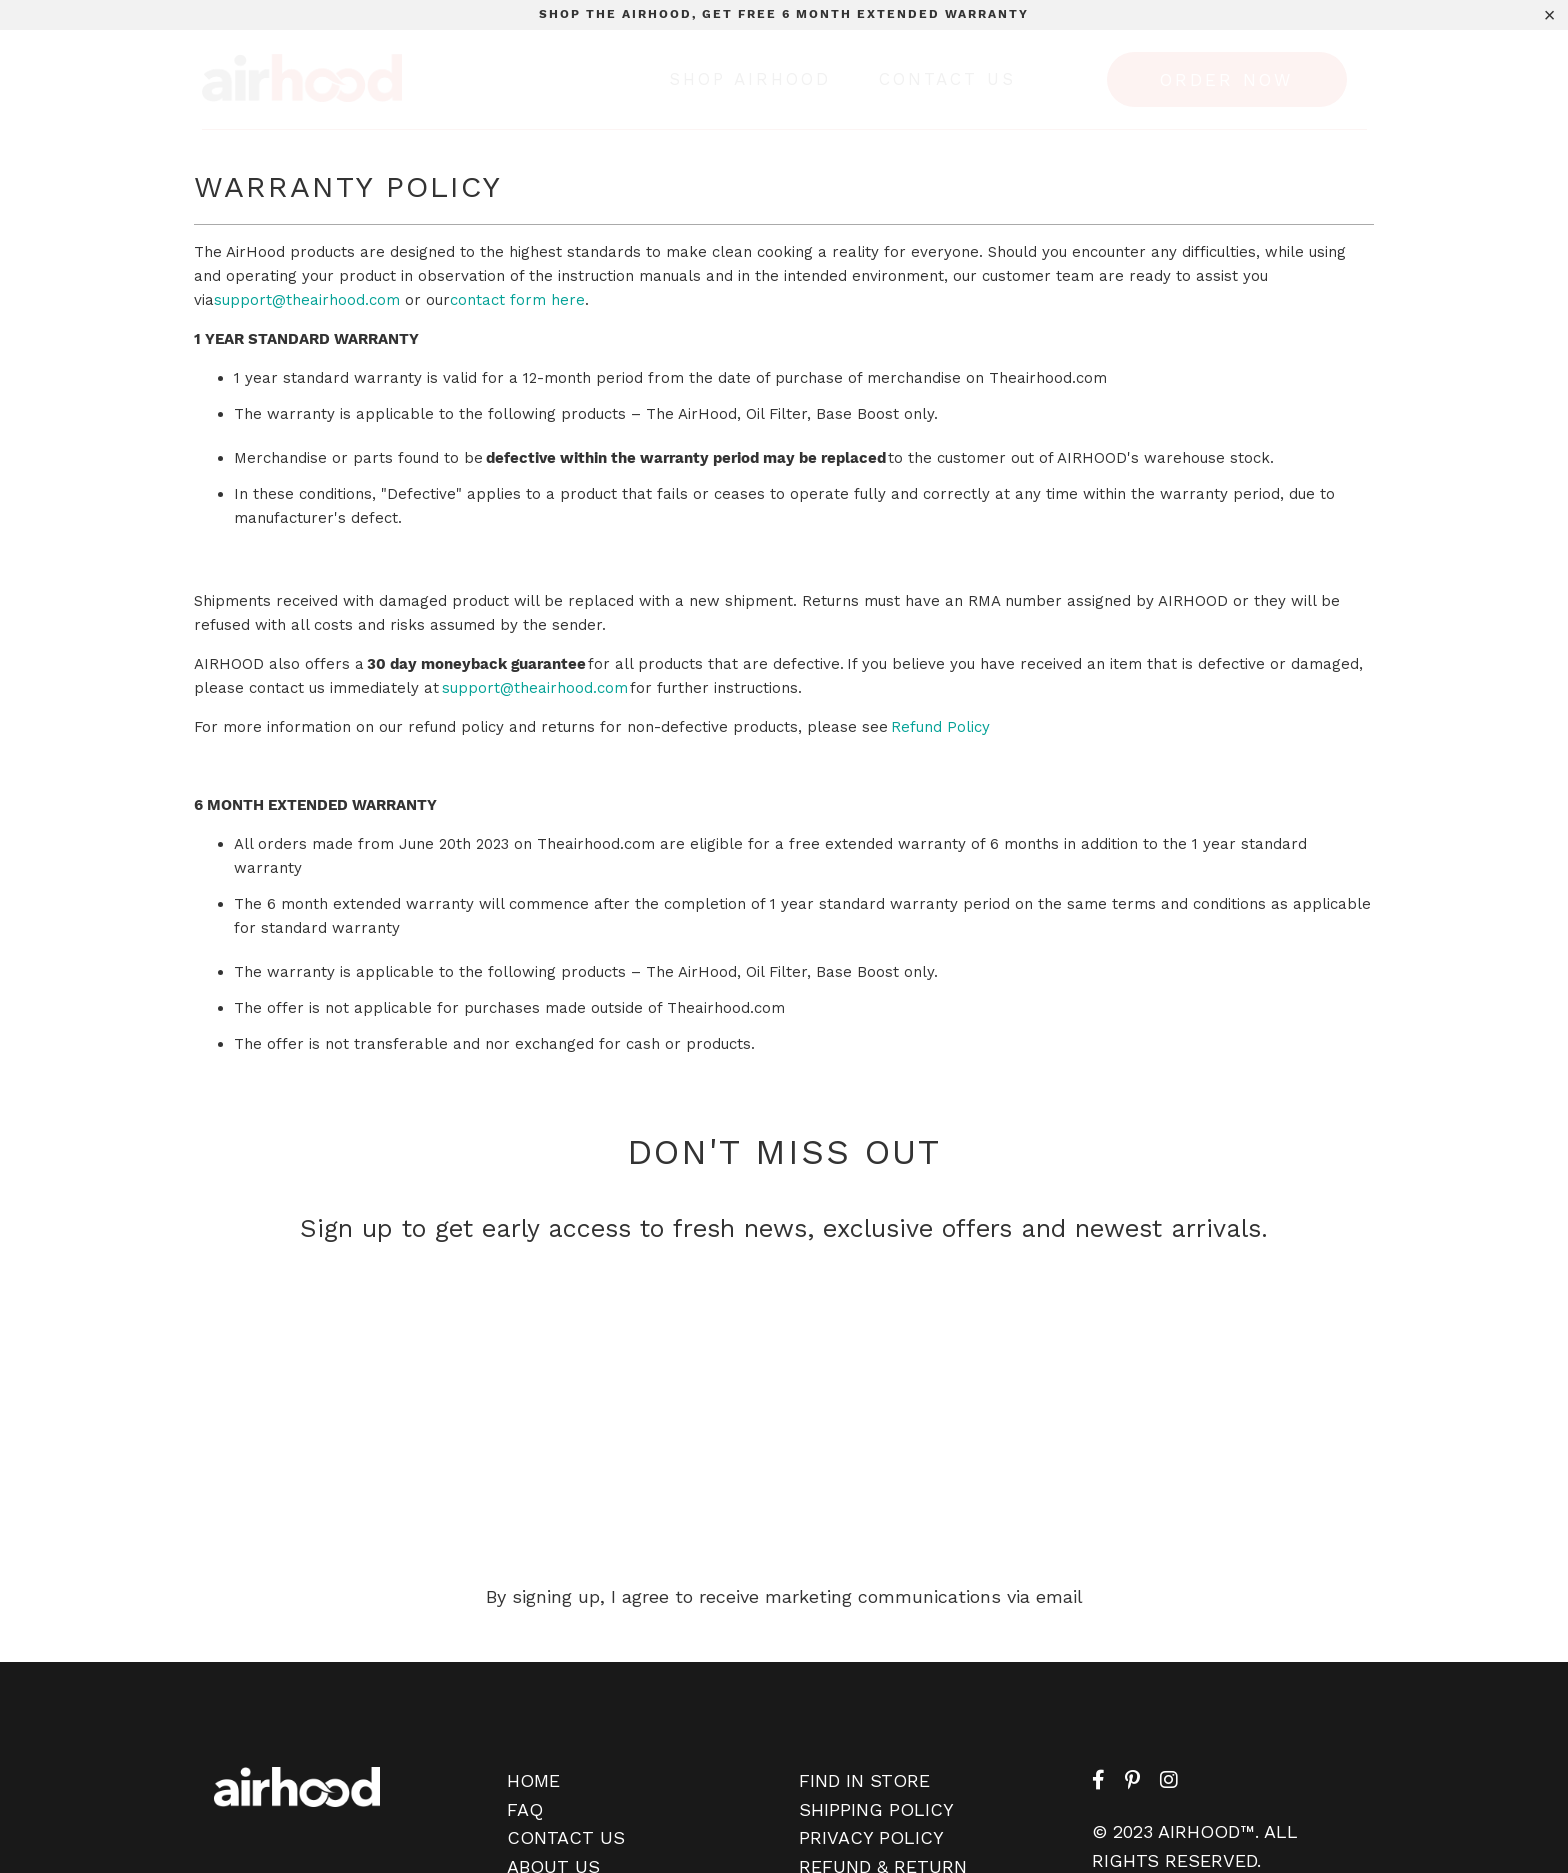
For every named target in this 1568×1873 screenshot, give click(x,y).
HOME (533, 1780)
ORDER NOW (1226, 80)
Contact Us (947, 79)
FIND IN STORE (864, 1780)
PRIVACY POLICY (871, 1837)
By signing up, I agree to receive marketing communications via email (784, 1596)
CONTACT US (566, 1837)
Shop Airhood (750, 79)
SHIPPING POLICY (876, 1809)
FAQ (525, 1809)
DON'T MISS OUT (784, 1152)
